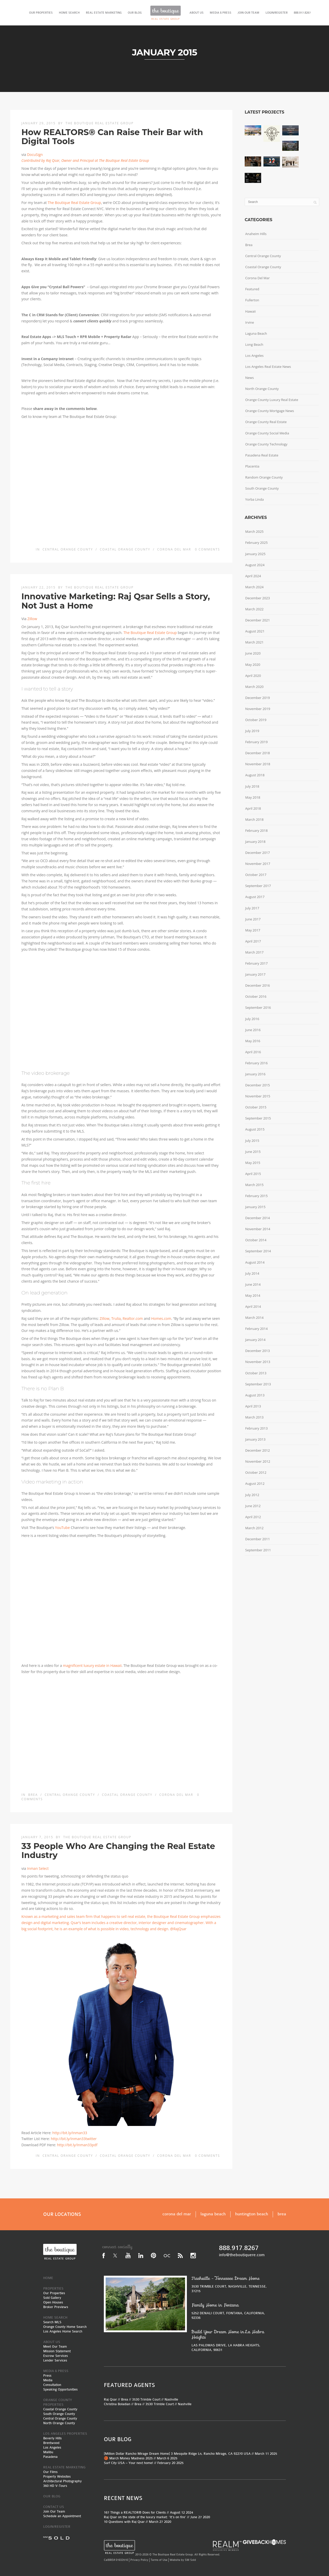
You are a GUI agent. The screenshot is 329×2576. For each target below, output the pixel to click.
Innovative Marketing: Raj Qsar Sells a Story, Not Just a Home (115, 600)
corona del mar (176, 2213)
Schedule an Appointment (62, 2516)
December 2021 (257, 620)
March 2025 (254, 531)
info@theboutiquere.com (241, 2255)
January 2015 (255, 1207)
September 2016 (258, 1007)
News (249, 377)
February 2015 (256, 1195)
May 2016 (252, 1041)
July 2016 (252, 1018)
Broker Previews (55, 2307)
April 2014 (253, 1306)
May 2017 (252, 930)
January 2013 (255, 1439)
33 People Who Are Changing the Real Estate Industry (118, 1850)
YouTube (62, 1527)
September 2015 (258, 1118)
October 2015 (255, 1107)
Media (47, 2380)
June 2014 (253, 1284)
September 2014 (258, 1251)
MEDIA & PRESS (220, 12)
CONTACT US (53, 2507)
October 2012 (255, 1472)
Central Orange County (67, 549)
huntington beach (251, 2213)
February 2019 (256, 742)
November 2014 (257, 1229)
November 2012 (257, 1461)
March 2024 (254, 587)
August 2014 (254, 1262)
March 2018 (254, 819)
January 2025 (255, 554)
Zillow (32, 618)
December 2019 (257, 697)
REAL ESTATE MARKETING (104, 12)
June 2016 (253, 1030)
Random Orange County (264, 477)
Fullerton (252, 300)
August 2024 (254, 565)
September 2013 (258, 1384)
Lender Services (55, 2360)
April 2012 (253, 1517)
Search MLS (52, 2322)
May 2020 (252, 664)
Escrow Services (55, 2356)
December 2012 (257, 1450)
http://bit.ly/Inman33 (69, 2132)
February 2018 (256, 830)
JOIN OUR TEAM (248, 12)
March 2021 (254, 642)
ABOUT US (196, 12)
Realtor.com (133, 1318)
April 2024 (253, 576)
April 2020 (253, 675)
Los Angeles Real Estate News (268, 366)
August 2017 (254, 896)
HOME (48, 2278)
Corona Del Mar (174, 549)
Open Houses (53, 2302)
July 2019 (252, 731)
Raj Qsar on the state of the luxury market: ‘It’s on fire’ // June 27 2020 (157, 2517)
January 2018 (255, 841)
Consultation (52, 2385)
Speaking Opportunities (60, 2389)
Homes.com (161, 1318)
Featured (252, 289)
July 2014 (252, 1273)
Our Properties (54, 2293)
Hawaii (250, 311)
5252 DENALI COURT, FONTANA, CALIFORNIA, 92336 (230, 2311)
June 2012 (253, 1506)
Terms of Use (159, 2560)
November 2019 (257, 708)
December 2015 (257, 1085)
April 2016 (253, 1052)
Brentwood (51, 2443)
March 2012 (254, 1528)
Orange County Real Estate (266, 421)
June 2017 (253, 919)
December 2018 (257, 753)
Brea (33, 1795)
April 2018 (253, 808)
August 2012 (254, 1483)
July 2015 (252, 1140)
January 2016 (255, 1074)
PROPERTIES (53, 2288)
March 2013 (254, 1417)
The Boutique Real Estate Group (100, 123)
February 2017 (256, 963)
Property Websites (57, 2476)
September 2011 (258, 1550)
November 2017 (257, 863)
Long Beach (254, 344)
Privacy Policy (139, 2560)
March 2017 (254, 952)
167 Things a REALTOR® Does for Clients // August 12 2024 (148, 2512)
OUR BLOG (135, 12)
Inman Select (38, 1868)
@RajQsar (178, 1928)
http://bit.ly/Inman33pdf (77, 2144)
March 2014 (254, 1317)
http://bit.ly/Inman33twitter (74, 2138)
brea (282, 2213)
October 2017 (255, 874)
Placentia (252, 466)
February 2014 (256, 1328)
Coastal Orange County (125, 549)
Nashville (171, 2399)
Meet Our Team (55, 2346)
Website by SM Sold (183, 2560)
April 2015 (253, 1173)
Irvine (249, 322)
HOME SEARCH (69, 12)
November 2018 (257, 764)
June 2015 (253, 1151)
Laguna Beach (256, 333)
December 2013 (257, 1350)
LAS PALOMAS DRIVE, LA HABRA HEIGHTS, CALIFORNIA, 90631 (230, 2340)
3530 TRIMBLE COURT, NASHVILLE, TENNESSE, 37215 (230, 2284)
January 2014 (255, 1339)
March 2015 (254, 1184)
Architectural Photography (62, 2481)
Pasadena (50, 2457)
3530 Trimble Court (146, 2399)
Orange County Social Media (267, 433)
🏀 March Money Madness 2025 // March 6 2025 (140, 2458)
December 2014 (257, 1218)
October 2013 (255, 1373)
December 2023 (257, 598)
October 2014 (255, 1240)
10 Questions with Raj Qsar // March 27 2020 (137, 2522)
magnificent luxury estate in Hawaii (92, 1665)
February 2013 (256, 1428)
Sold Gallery (52, 2298)
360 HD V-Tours (55, 2486)
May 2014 (252, 1295)
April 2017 (253, 941)
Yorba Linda (254, 499)
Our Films (50, 2472)
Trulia (116, 1318)
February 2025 (256, 542)
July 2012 (252, 1494)
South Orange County (262, 488)
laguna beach (213, 2213)
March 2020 (254, 686)
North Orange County (262, 388)
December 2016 (257, 985)
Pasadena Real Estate (261, 455)
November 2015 (257, 1096)
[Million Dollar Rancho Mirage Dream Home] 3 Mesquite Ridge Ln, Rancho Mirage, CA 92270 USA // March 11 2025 (190, 2454)
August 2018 (254, 775)
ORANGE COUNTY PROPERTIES (57, 2402)
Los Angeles (254, 355)
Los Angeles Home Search (62, 2331)
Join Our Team (54, 2511)
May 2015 (252, 1162)
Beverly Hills (52, 2438)
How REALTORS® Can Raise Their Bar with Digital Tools (112, 136)
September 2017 (258, 885)
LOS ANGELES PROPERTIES (65, 2433)
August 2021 (254, 631)
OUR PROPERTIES (41, 12)
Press (47, 2375)
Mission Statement (57, 2351)
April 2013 (253, 1406)
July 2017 (252, 908)
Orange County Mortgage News (269, 410)
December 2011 (257, 1539)
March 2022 (254, 609)
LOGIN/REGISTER (277, 12)
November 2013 (257, 1361)
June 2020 (253, 653)
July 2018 (252, 786)
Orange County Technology (266, 444)
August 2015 (254, 1129)
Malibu (48, 2452)
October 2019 (255, 719)
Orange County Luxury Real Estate (271, 399)
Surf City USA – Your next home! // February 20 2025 (144, 2463)
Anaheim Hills (256, 233)
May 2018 (252, 797)
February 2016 (256, 1063)
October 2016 (255, 996)
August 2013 (254, 1395)
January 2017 (255, 974)
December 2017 (257, 852)
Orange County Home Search (65, 2327)
